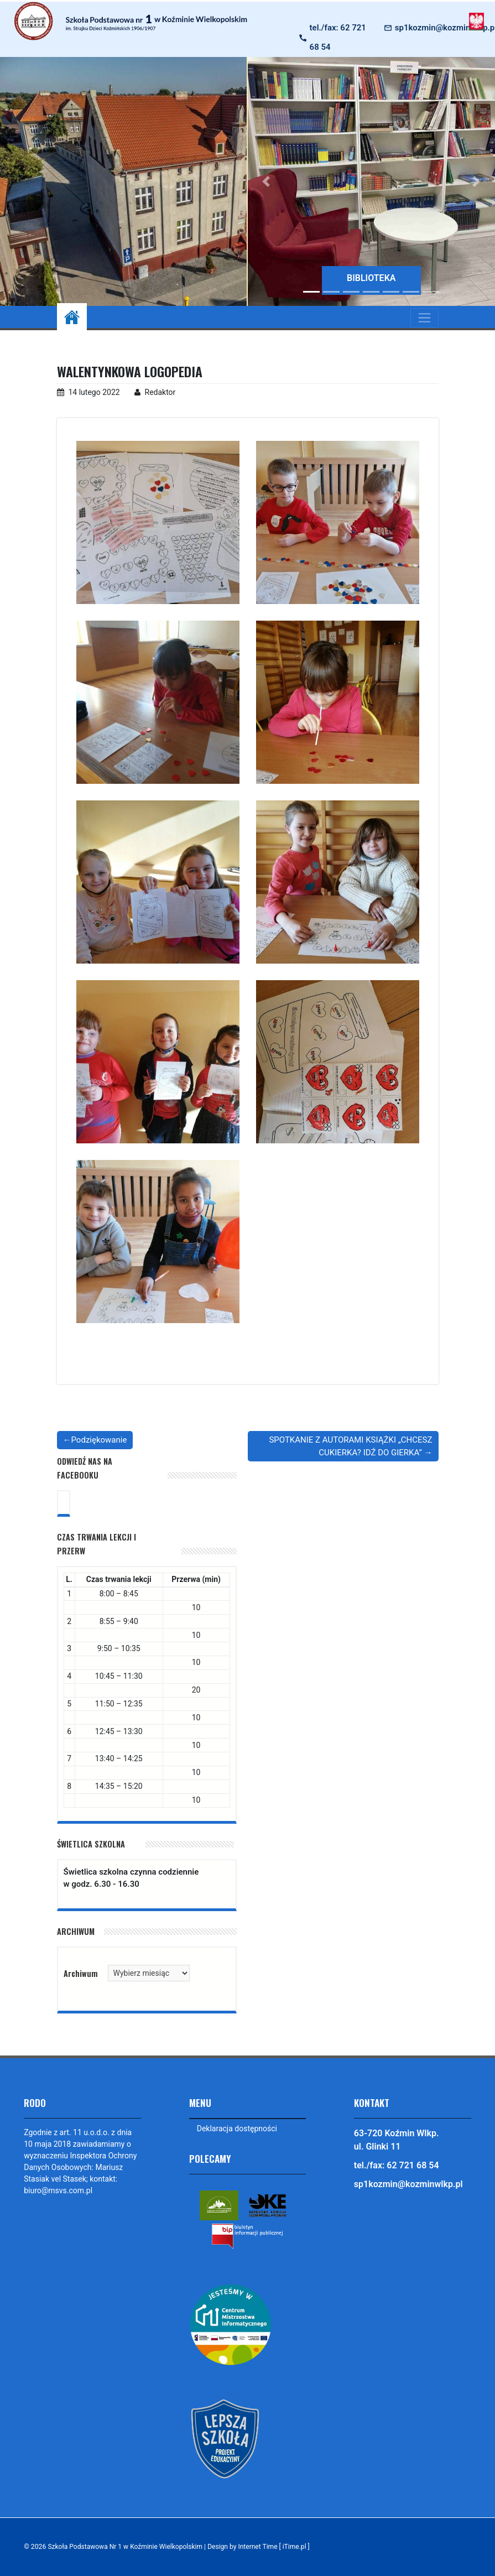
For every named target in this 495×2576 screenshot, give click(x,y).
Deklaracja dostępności (237, 2128)
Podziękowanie (99, 1440)
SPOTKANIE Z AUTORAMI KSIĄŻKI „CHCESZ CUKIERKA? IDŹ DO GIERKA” (350, 1446)
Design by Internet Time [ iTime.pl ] (262, 2547)
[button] (266, 181)
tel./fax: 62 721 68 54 (338, 37)
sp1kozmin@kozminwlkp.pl (408, 2184)
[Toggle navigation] (424, 318)
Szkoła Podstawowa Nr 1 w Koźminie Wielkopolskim (126, 2547)
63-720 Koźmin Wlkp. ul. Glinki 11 (396, 2140)
